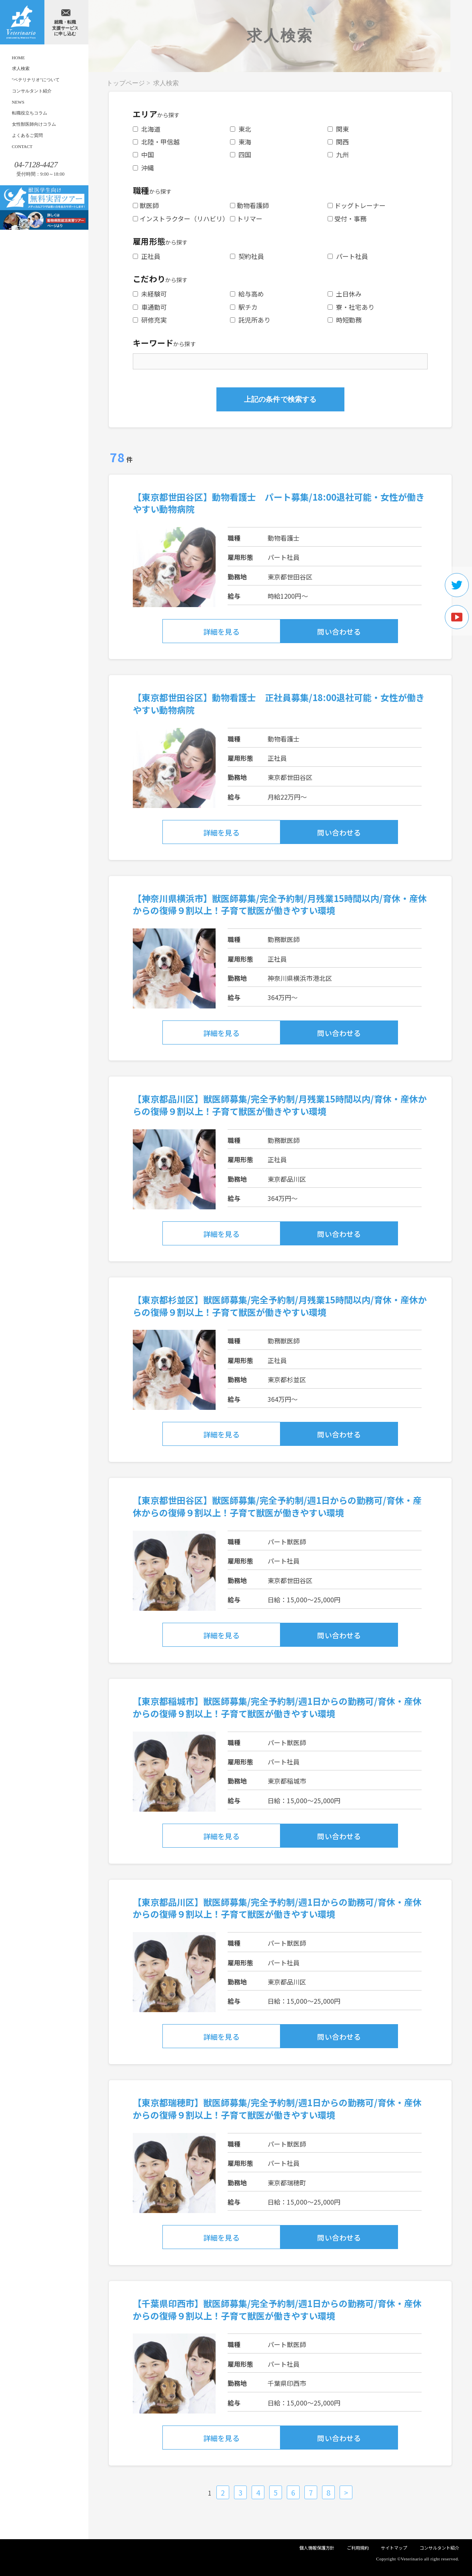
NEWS (18, 102)
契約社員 (247, 256)
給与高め (247, 294)
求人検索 (21, 68)
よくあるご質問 (27, 135)
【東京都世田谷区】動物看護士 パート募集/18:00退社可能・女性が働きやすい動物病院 (278, 502)
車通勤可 (150, 307)
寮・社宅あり (351, 307)
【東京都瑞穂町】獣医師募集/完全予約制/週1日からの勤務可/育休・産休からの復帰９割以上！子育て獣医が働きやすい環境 (277, 2108)
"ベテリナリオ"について (36, 79)
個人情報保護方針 (316, 2548)
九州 (338, 154)
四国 (240, 154)
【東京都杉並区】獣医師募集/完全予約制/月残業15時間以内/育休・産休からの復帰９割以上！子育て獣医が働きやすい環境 (280, 1305)
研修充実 (150, 320)
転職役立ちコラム (29, 112)
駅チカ (244, 307)
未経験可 (150, 294)
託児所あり (250, 320)
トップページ (125, 83)
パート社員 (348, 256)
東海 (240, 141)
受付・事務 (347, 218)
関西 (338, 141)
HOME (18, 57)
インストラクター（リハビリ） (181, 218)
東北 (240, 129)
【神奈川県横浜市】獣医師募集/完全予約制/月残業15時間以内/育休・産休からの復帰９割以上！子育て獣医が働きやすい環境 (280, 904)
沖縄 (143, 167)
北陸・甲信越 (156, 141)
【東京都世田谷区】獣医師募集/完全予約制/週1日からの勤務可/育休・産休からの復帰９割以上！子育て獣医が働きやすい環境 (277, 1506)
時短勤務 (345, 320)
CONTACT (22, 146)
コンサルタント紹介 (32, 90)
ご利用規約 (358, 2548)
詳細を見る (221, 631)
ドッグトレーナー (357, 205)
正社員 (146, 256)
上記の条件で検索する (280, 399)
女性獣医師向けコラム (34, 124)
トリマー (246, 218)
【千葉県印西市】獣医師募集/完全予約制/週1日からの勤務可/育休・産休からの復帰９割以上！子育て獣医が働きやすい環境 (277, 2309)
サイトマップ (394, 2548)
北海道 (146, 129)
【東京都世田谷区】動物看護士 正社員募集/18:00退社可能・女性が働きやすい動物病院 (278, 703)
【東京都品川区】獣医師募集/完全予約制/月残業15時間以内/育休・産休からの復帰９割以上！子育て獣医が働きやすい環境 (280, 1104)
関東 (338, 129)
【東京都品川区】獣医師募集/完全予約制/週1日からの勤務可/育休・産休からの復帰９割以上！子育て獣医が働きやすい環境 (277, 1907)
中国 (143, 154)
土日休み (345, 294)
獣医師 (146, 205)
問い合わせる (339, 631)
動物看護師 (249, 205)
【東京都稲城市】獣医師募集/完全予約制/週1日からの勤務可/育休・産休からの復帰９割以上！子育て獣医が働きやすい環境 (277, 1707)
